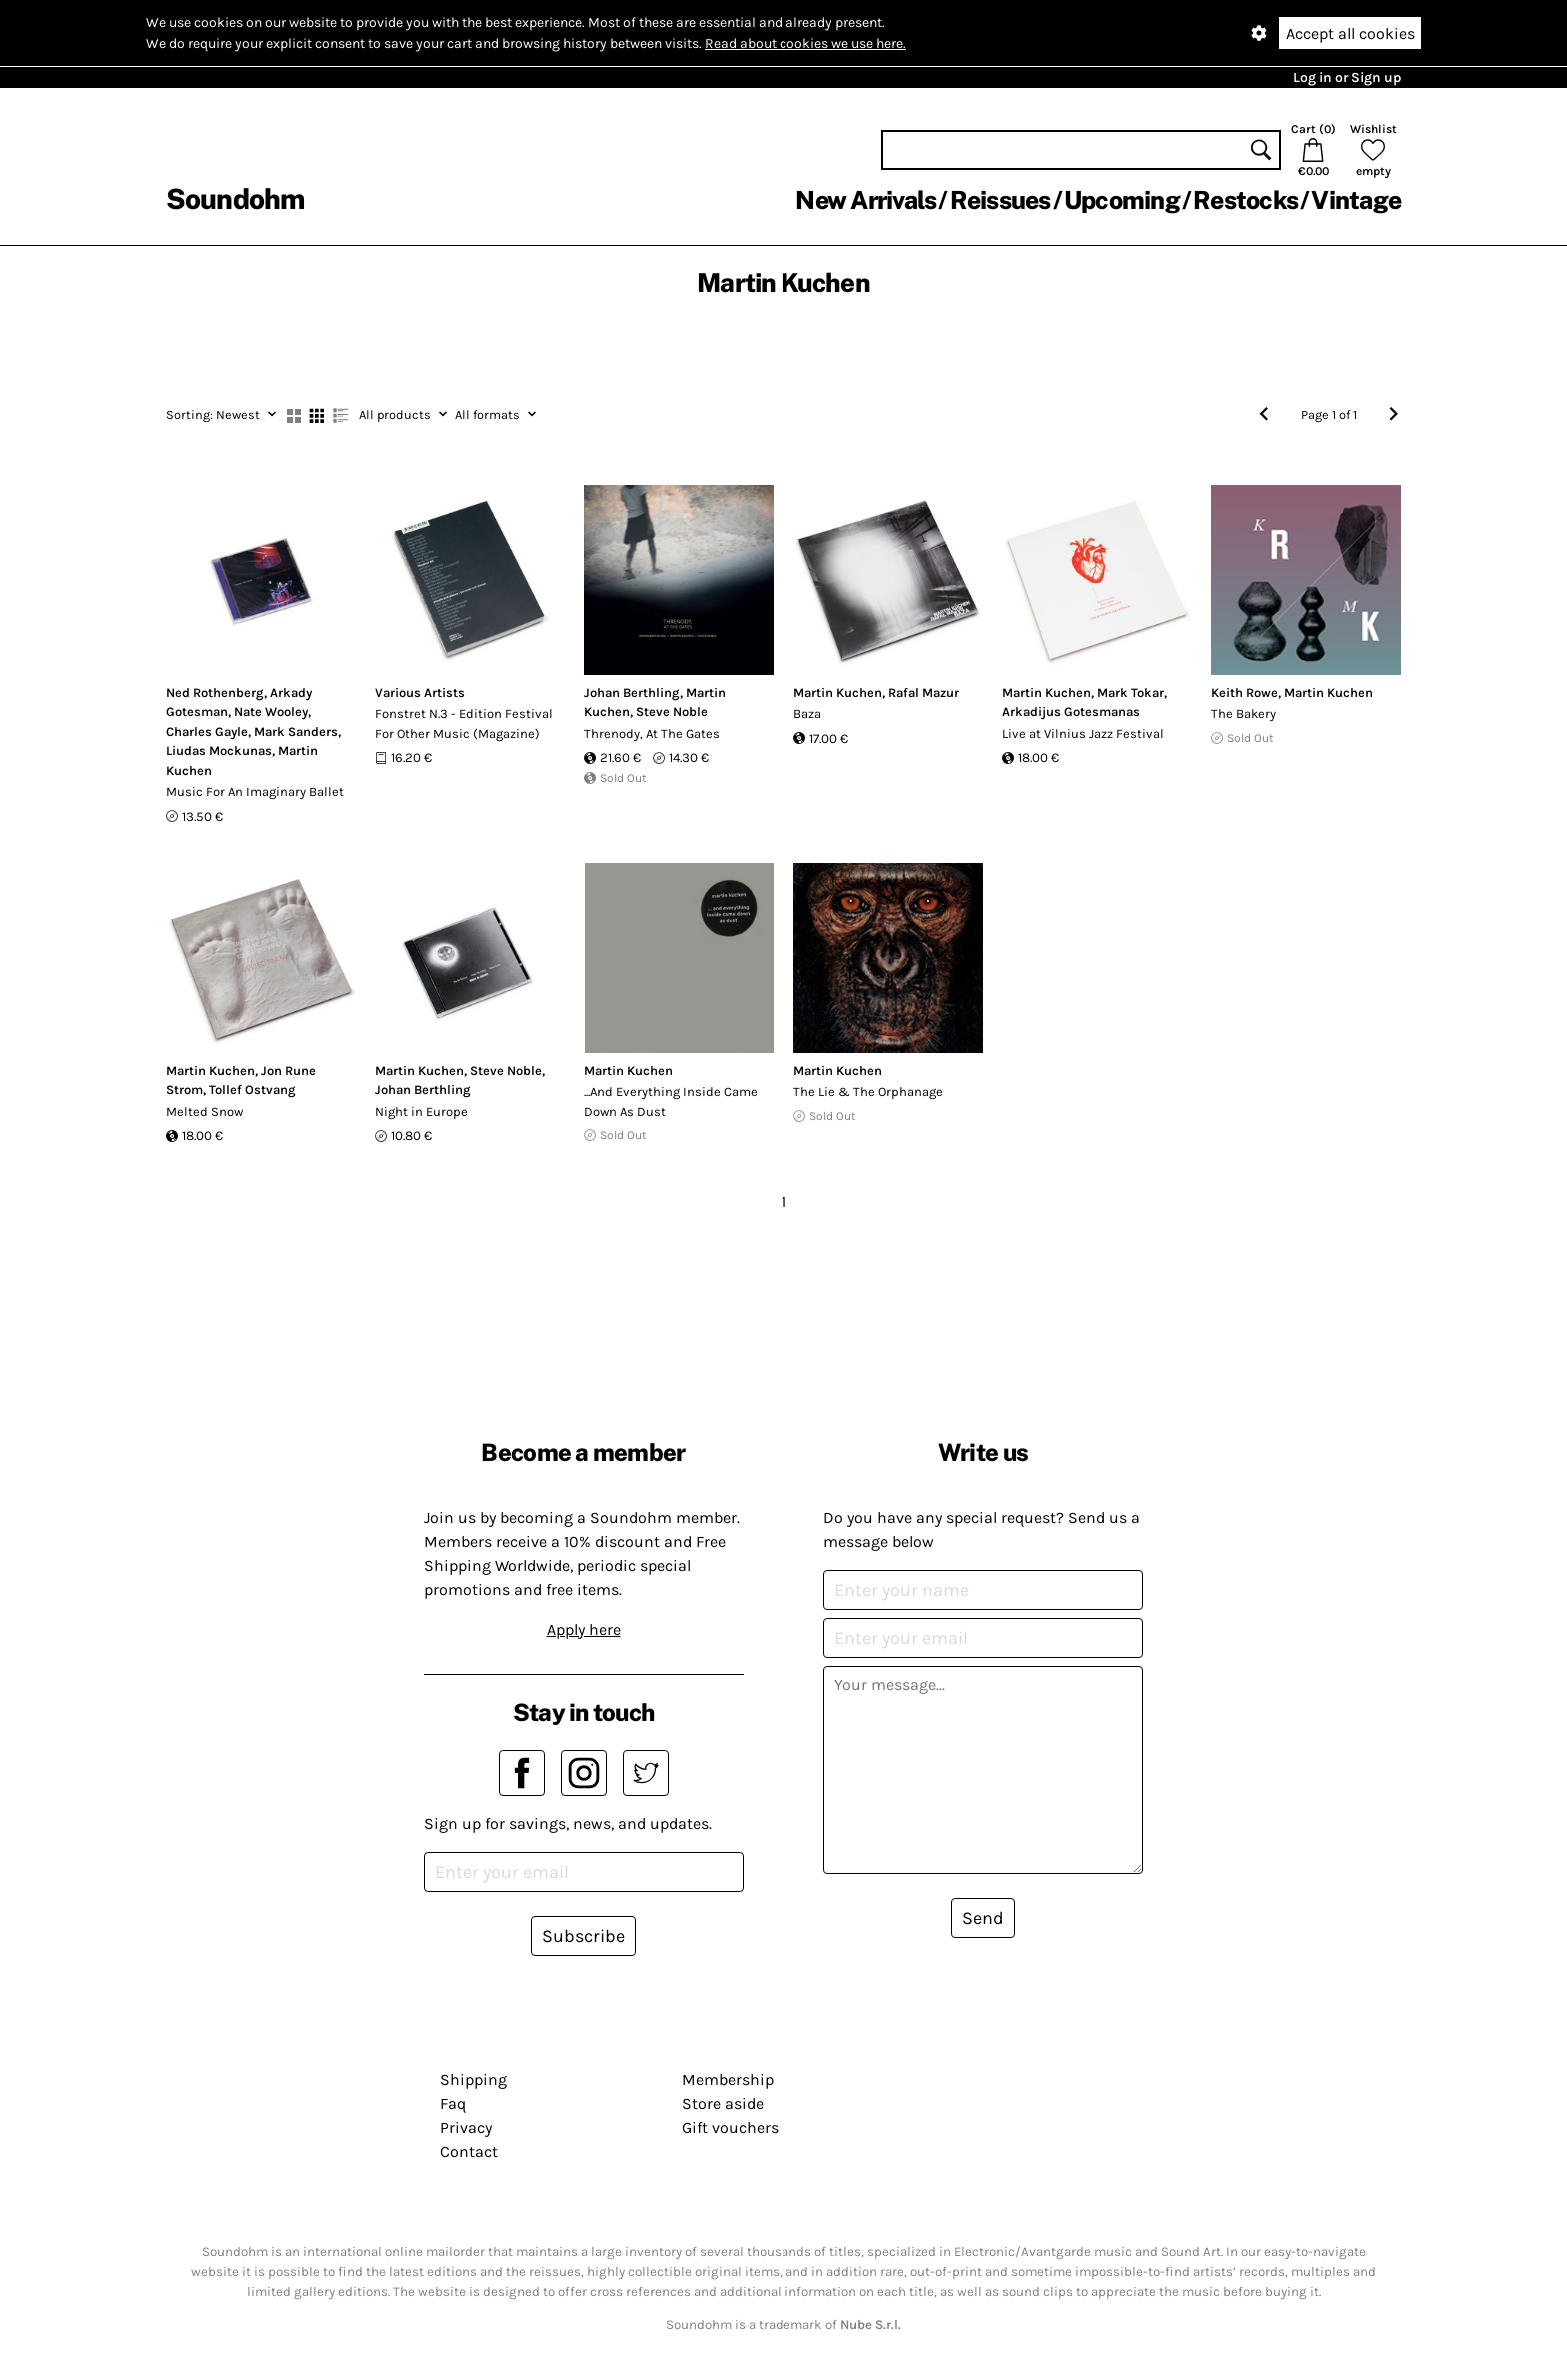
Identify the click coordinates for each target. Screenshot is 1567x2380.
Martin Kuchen (837, 692)
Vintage (1356, 200)
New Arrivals (865, 200)
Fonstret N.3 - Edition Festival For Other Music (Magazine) (464, 723)
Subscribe (583, 1936)
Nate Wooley (271, 711)
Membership (728, 2079)
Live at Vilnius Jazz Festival (1083, 733)
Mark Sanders (296, 731)
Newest (221, 414)
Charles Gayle (207, 731)
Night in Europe (421, 1111)
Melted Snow (204, 1111)
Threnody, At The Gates (652, 733)
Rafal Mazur (923, 692)
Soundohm (235, 198)
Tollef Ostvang (252, 1089)
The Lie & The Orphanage (868, 1091)
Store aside (723, 2103)
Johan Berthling (632, 692)
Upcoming (1122, 200)
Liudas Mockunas (219, 750)
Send (983, 1918)
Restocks (1245, 200)
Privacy (466, 2127)
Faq (453, 2103)
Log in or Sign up (1347, 77)
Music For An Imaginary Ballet (255, 791)
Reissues (1000, 200)
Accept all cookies (1350, 33)
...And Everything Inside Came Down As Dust (671, 1101)
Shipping (473, 2079)
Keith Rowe (1244, 692)
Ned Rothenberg (215, 692)
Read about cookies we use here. (805, 43)
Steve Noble (672, 711)
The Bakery (1243, 713)
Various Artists (420, 692)
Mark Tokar (1130, 692)
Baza (807, 713)
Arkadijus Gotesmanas (1071, 711)
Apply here (584, 1629)
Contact (469, 2151)
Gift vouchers (730, 2127)
